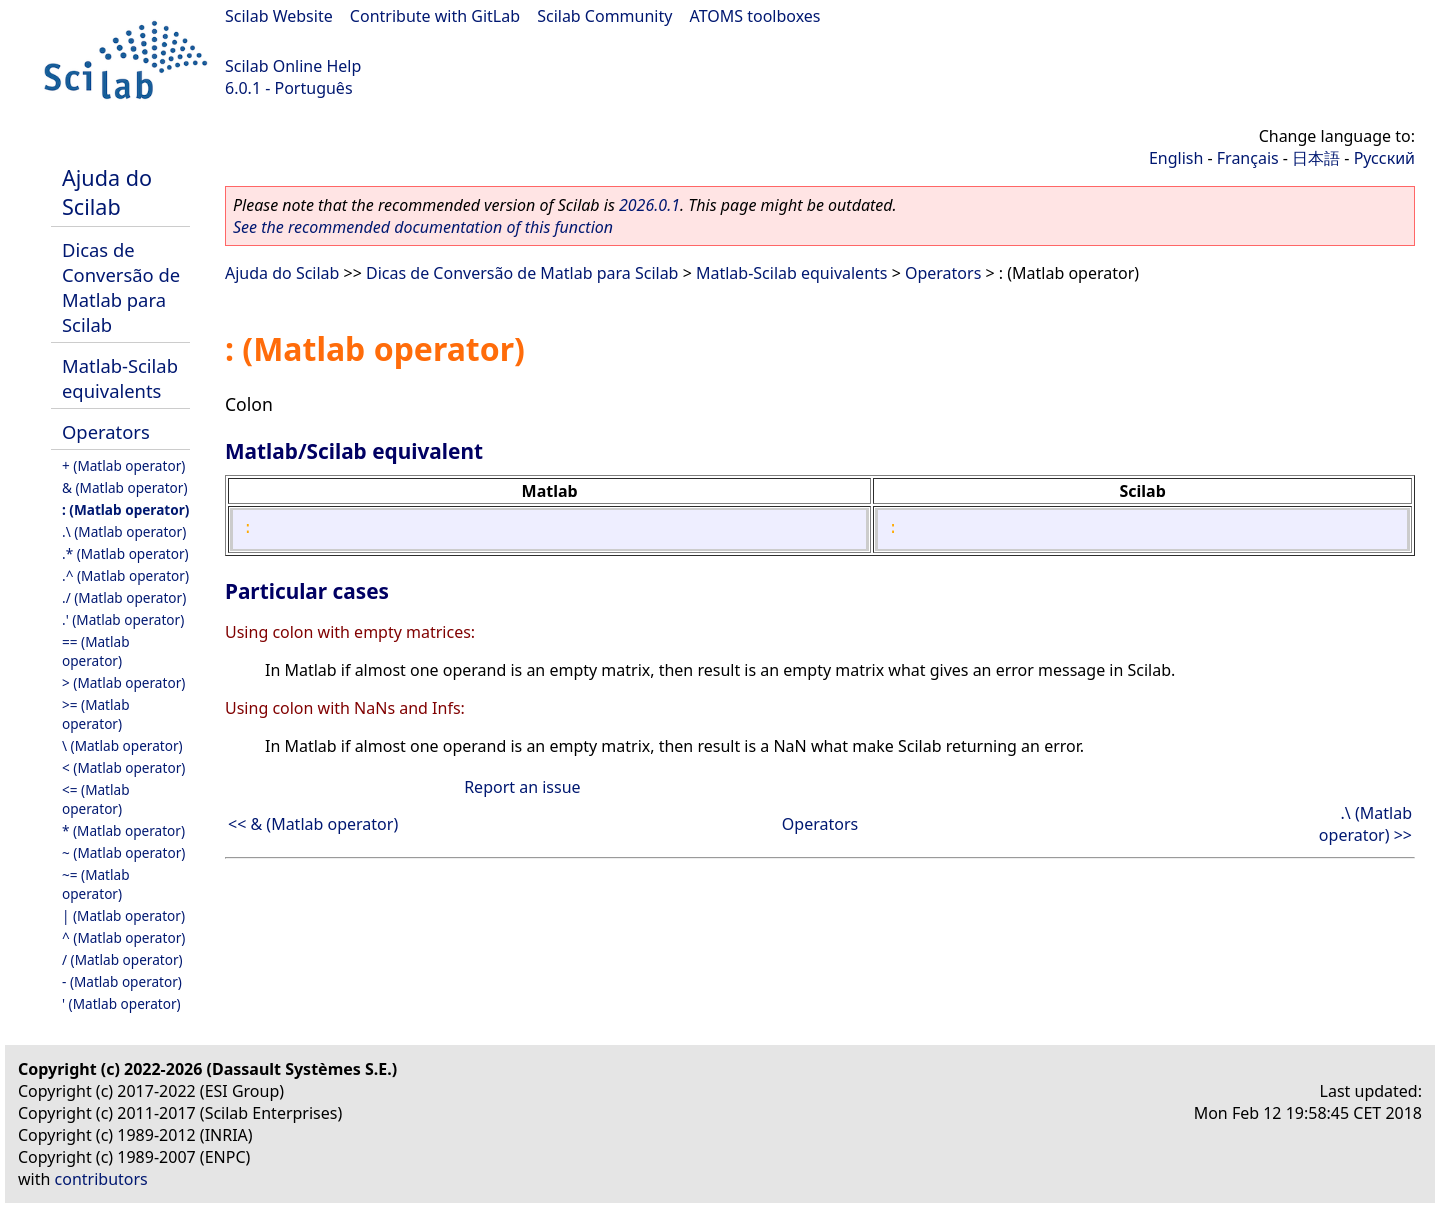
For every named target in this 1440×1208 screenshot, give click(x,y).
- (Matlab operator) (122, 981)
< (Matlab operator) (123, 767)
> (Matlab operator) (123, 682)
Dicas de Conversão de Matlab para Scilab (121, 287)
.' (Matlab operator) (123, 619)
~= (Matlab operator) (96, 884)
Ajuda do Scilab (107, 192)
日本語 (1316, 158)
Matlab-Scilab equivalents (120, 378)
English (1176, 158)
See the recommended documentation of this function (423, 227)
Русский (1384, 158)
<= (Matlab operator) (96, 799)
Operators (106, 431)
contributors (101, 1179)
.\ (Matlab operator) (124, 531)
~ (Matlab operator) (123, 852)
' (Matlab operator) (121, 1003)
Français (1248, 158)
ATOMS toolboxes (755, 16)
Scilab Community (604, 16)
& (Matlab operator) (125, 487)
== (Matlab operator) (96, 651)
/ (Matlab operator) (122, 959)
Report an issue (522, 787)
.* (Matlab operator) (125, 553)
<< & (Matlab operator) (313, 824)
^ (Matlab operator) (123, 937)
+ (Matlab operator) (123, 465)
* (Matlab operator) (123, 830)
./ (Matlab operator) (124, 597)
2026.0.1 (649, 205)
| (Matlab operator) (123, 915)
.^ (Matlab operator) (125, 575)
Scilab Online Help (293, 66)
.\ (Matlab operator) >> (1365, 824)
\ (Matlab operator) (122, 745)
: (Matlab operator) (125, 509)
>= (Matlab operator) (96, 714)
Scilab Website (279, 16)
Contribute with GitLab (435, 16)
